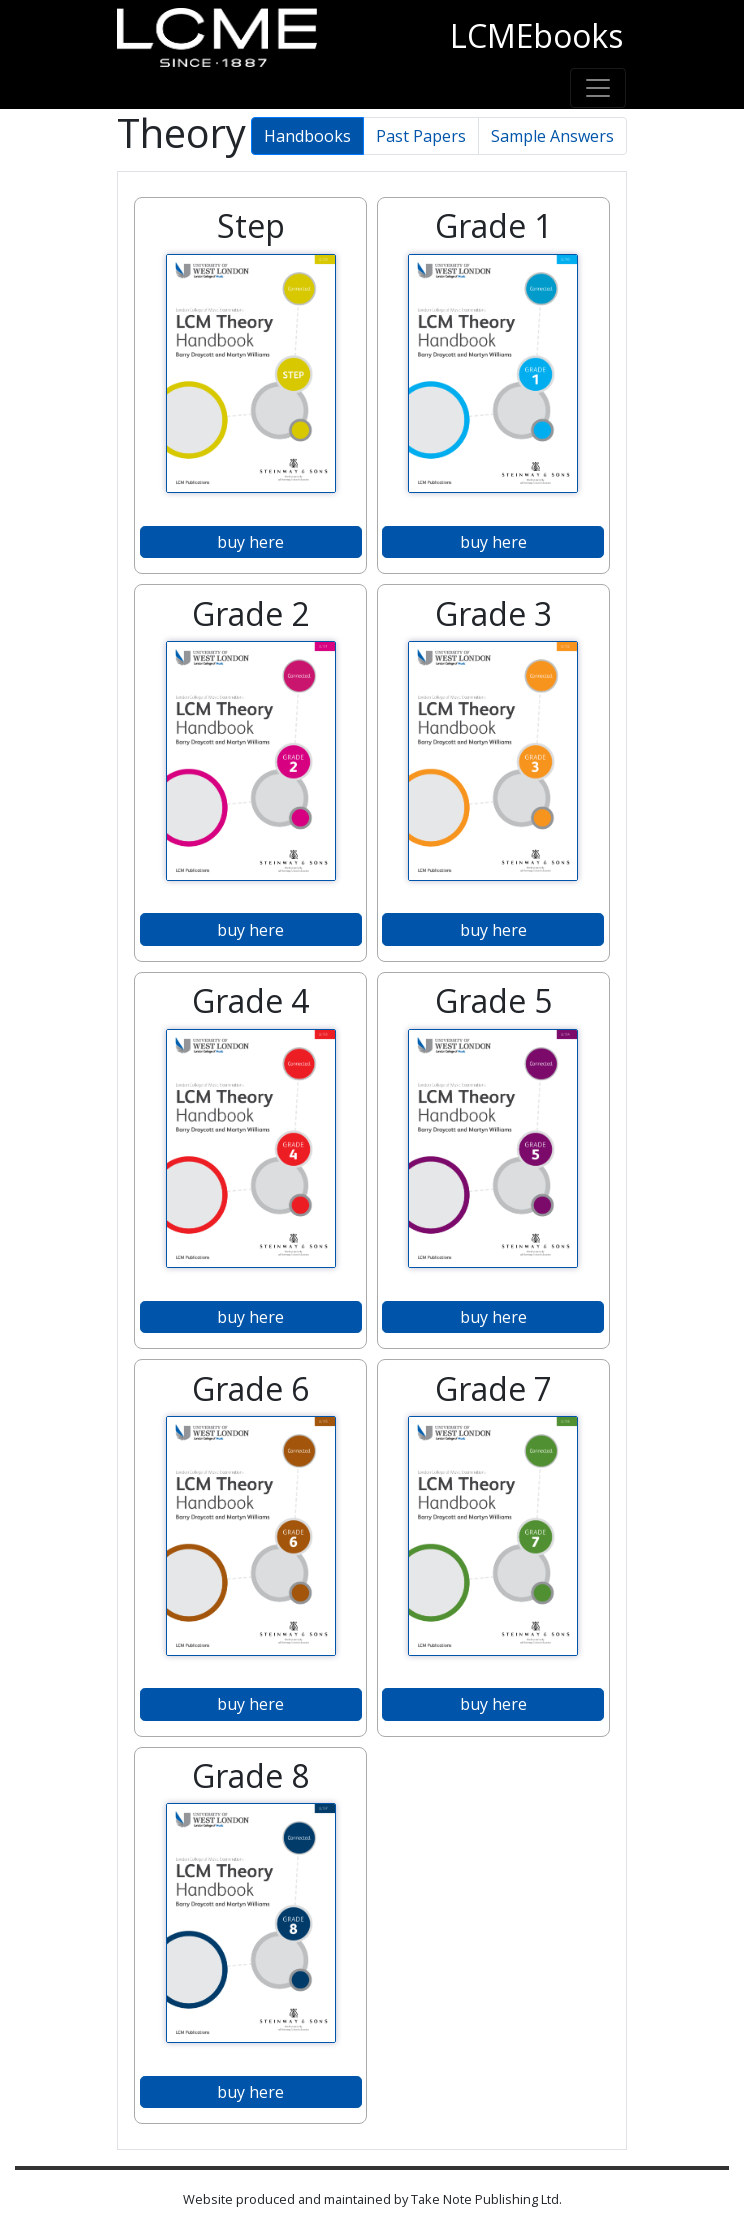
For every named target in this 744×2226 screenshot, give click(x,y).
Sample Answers (552, 136)
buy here (250, 542)
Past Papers (421, 136)
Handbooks (307, 136)
